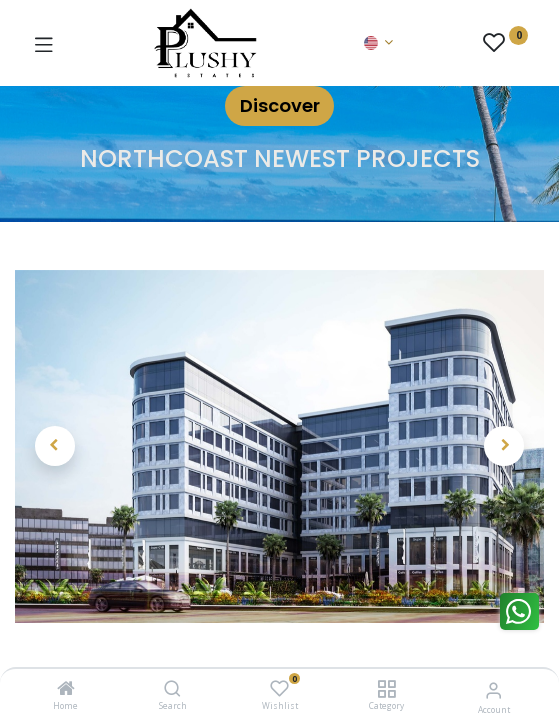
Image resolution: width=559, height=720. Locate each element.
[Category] (386, 689)
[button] (54, 446)
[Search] (172, 689)
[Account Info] (493, 689)
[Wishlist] (279, 688)
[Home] (66, 689)
